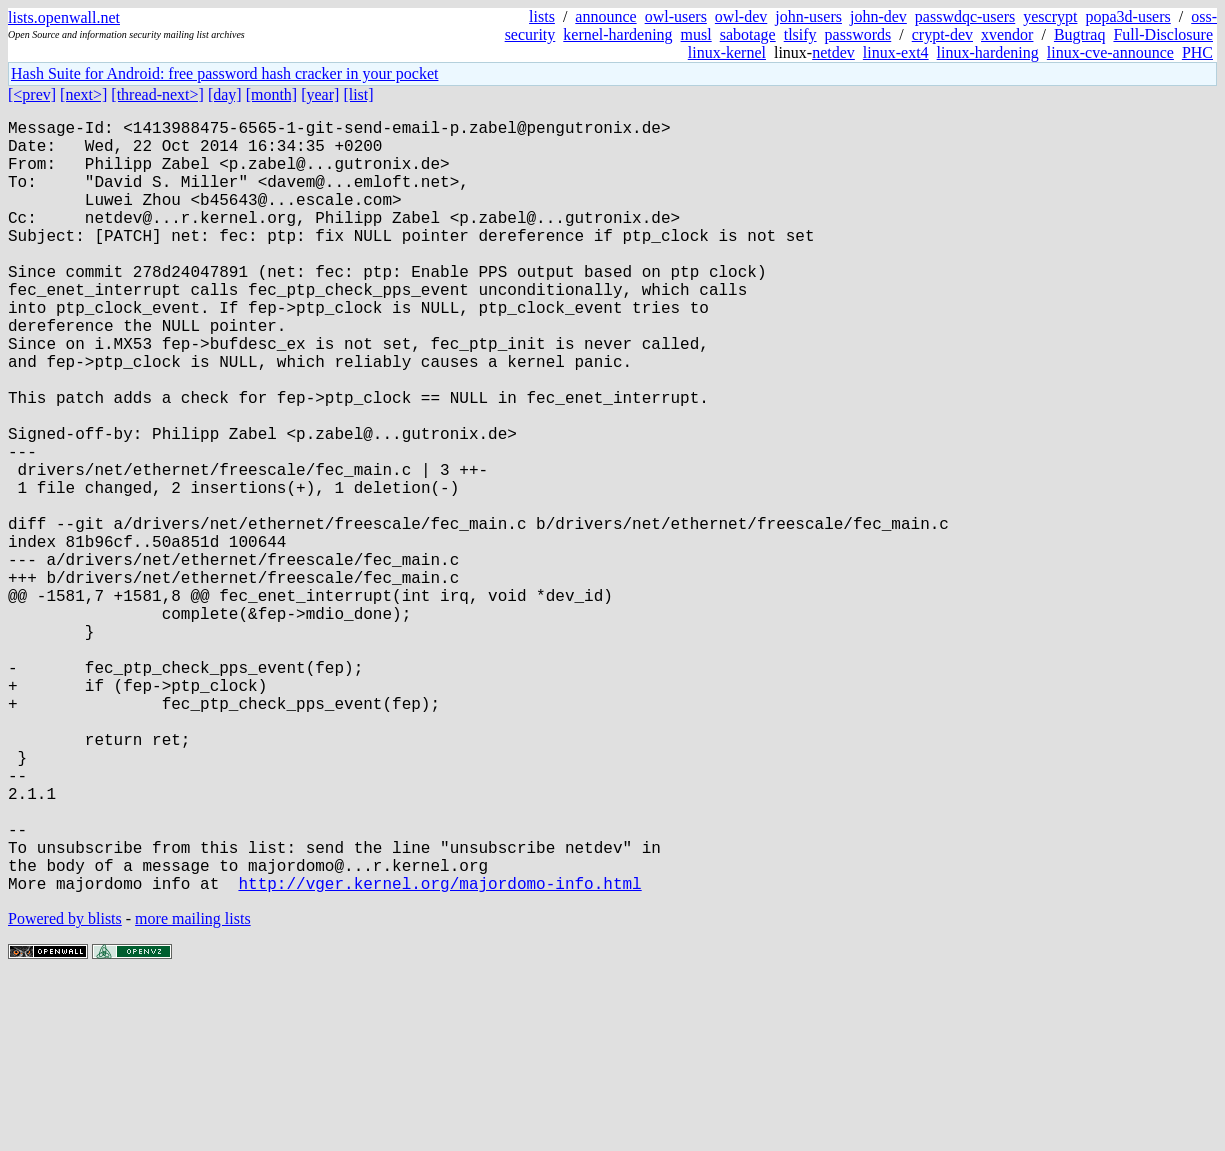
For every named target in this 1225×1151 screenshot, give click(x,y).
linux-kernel (727, 52)
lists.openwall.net (64, 17)
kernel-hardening (617, 34)
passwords (858, 34)
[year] (320, 94)
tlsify (800, 34)
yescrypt (1050, 16)
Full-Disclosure (1163, 34)
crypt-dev (942, 34)
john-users (808, 16)
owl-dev (741, 16)
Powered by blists (65, 1090)
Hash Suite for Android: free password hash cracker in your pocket (224, 73)
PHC (1197, 52)
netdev (833, 52)
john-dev (878, 16)
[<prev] (32, 94)
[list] (358, 94)
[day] (225, 94)
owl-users (676, 16)
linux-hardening (988, 52)
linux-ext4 (896, 52)
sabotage (748, 34)
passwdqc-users (965, 16)
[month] (272, 94)
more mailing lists (193, 1090)
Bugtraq (1080, 34)
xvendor (1007, 34)
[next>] (83, 94)
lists (542, 16)
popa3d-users (1127, 16)
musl (696, 34)
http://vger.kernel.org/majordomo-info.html (439, 1055)
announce (605, 16)
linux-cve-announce (1110, 52)
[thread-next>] (157, 94)
